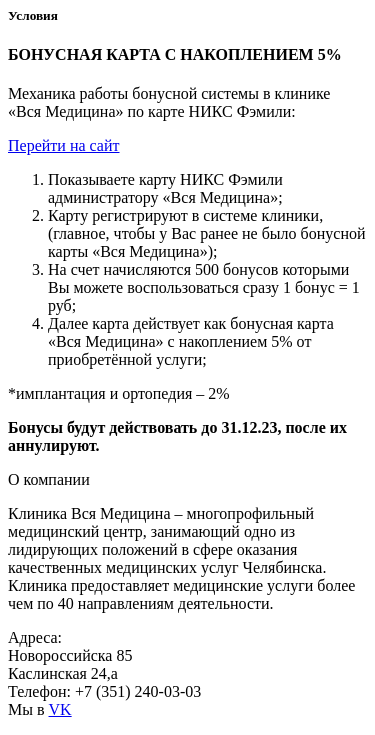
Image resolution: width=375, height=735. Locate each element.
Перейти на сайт (64, 145)
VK (60, 709)
